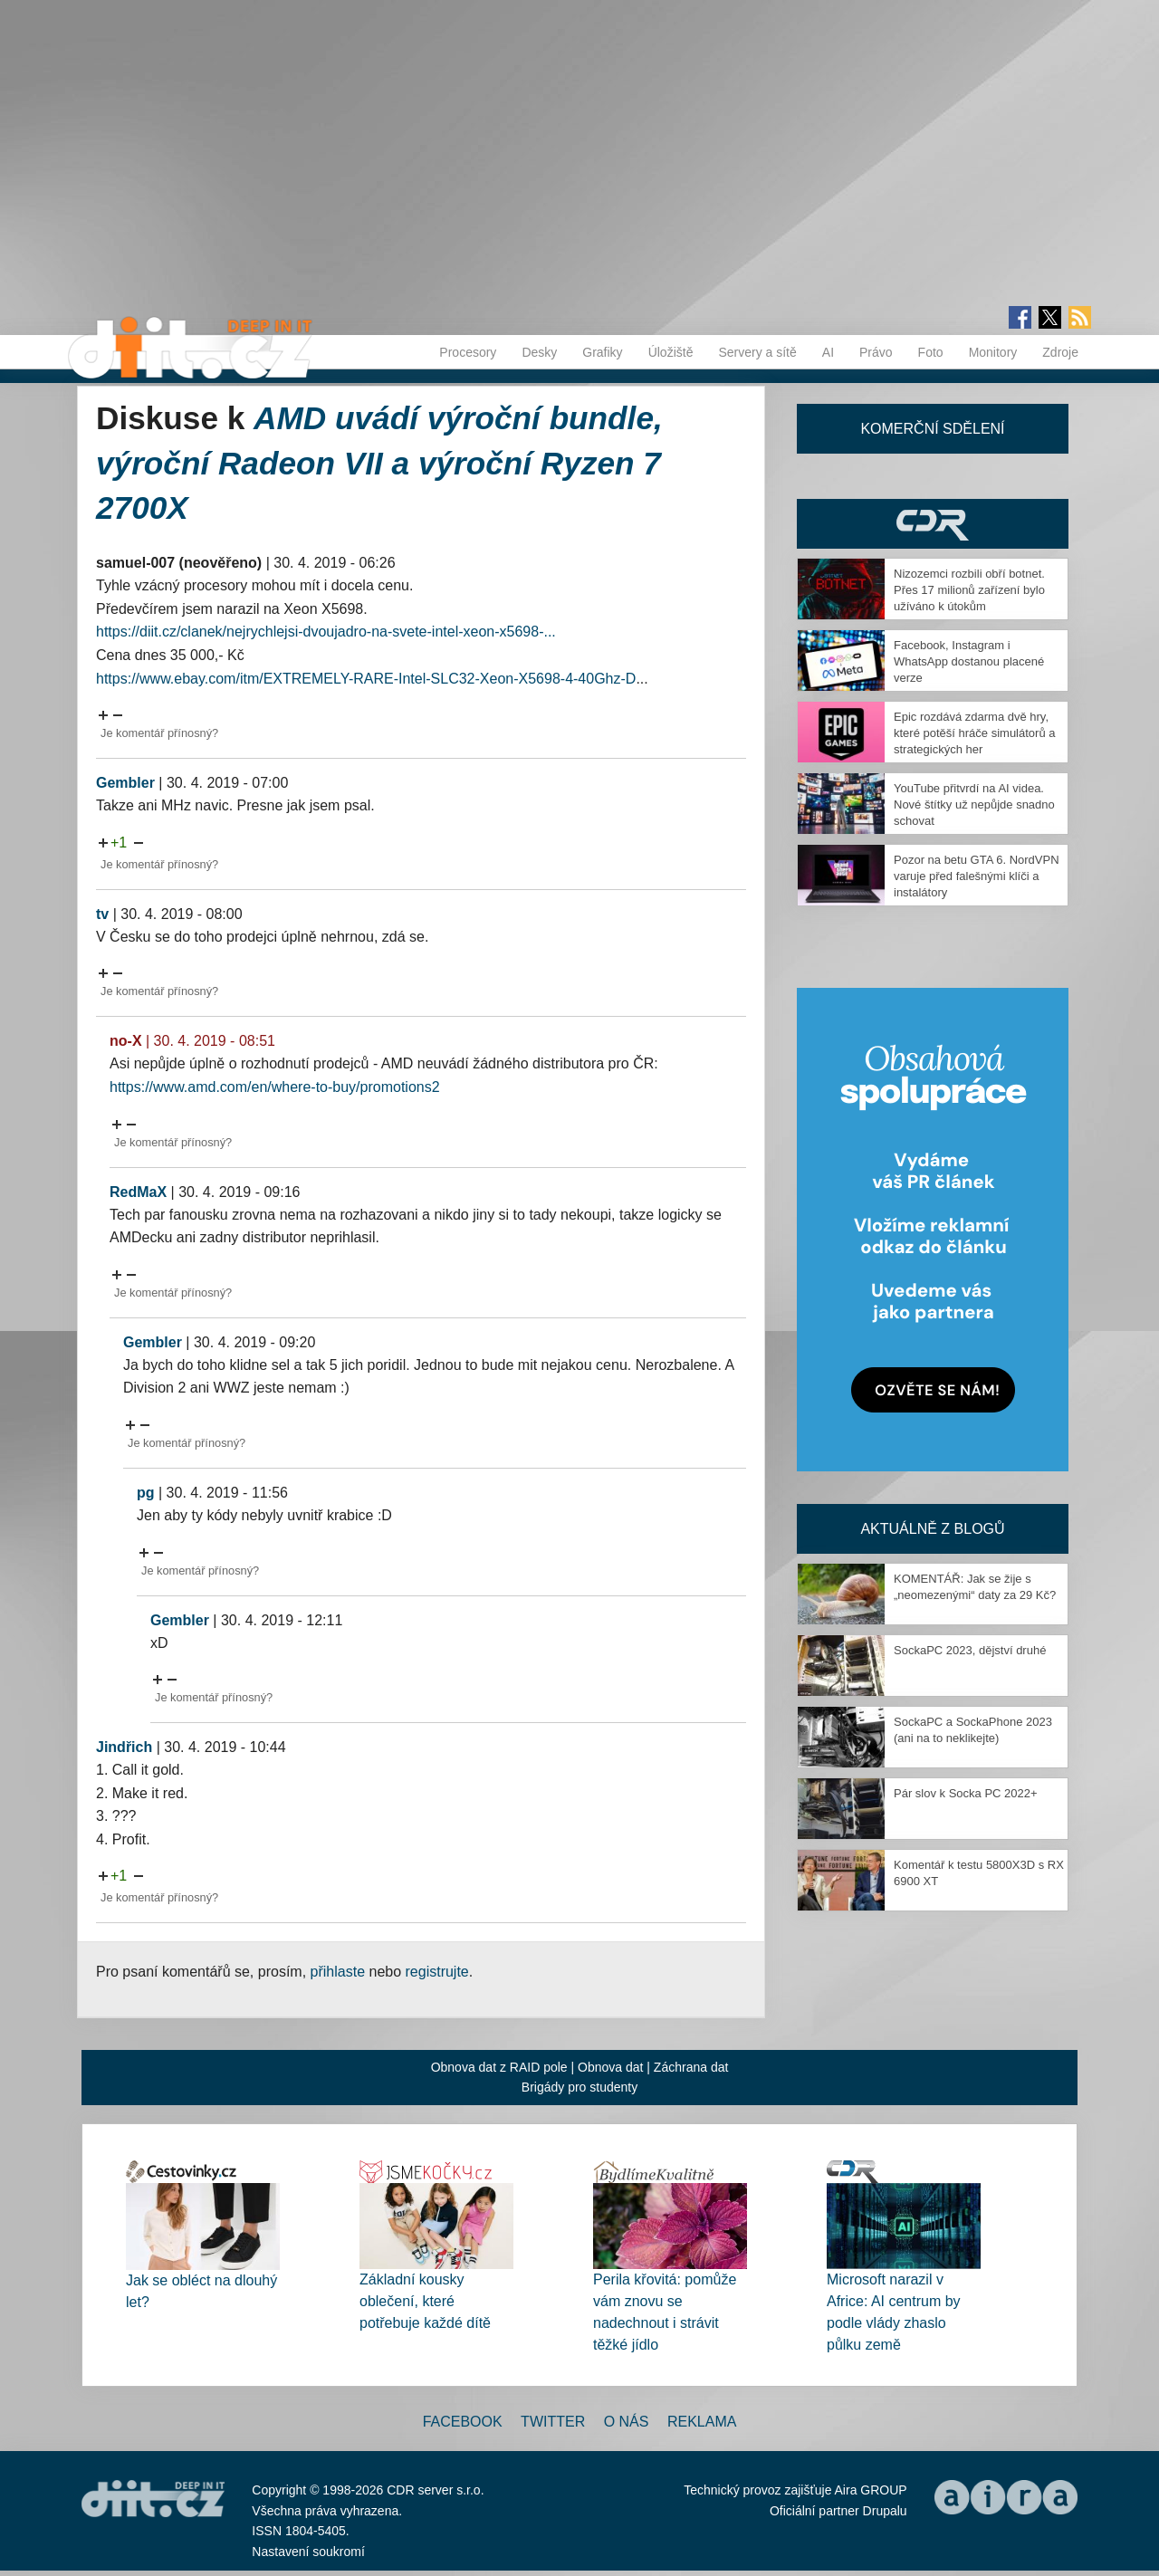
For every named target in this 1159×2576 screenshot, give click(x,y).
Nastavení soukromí (308, 2551)
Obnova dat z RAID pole (499, 2067)
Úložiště (671, 352)
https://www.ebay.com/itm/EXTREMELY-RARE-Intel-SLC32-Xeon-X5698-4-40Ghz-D (366, 678)
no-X (126, 1041)
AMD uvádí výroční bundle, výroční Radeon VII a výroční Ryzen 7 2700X (379, 462)
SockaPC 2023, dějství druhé (970, 1650)
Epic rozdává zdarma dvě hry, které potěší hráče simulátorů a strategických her (974, 733)
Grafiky (602, 352)
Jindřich (124, 1747)
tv (102, 914)
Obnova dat (610, 2067)
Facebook (463, 2421)
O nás (626, 2421)
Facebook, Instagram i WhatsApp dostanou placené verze (969, 661)
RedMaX (138, 1192)
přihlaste (338, 1971)
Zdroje (1060, 352)
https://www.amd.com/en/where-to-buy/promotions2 (275, 1087)
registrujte (437, 1971)
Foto (930, 352)
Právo (876, 352)
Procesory (467, 352)
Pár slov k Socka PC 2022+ (966, 1793)
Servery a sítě (757, 352)
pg (146, 1492)
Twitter (553, 2421)
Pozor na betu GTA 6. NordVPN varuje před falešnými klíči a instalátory (976, 876)
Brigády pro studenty (579, 2087)
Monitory (993, 352)
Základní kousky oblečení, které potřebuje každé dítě (425, 2301)
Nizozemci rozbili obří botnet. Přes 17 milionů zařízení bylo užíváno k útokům (969, 590)
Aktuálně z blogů (932, 1529)
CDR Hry (932, 524)
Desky (539, 352)
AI (828, 352)
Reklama (701, 2421)
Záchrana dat (691, 2067)
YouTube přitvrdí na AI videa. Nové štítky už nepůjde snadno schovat (974, 804)
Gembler (125, 782)
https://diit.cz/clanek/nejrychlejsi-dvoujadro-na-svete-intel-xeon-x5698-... (326, 631)
